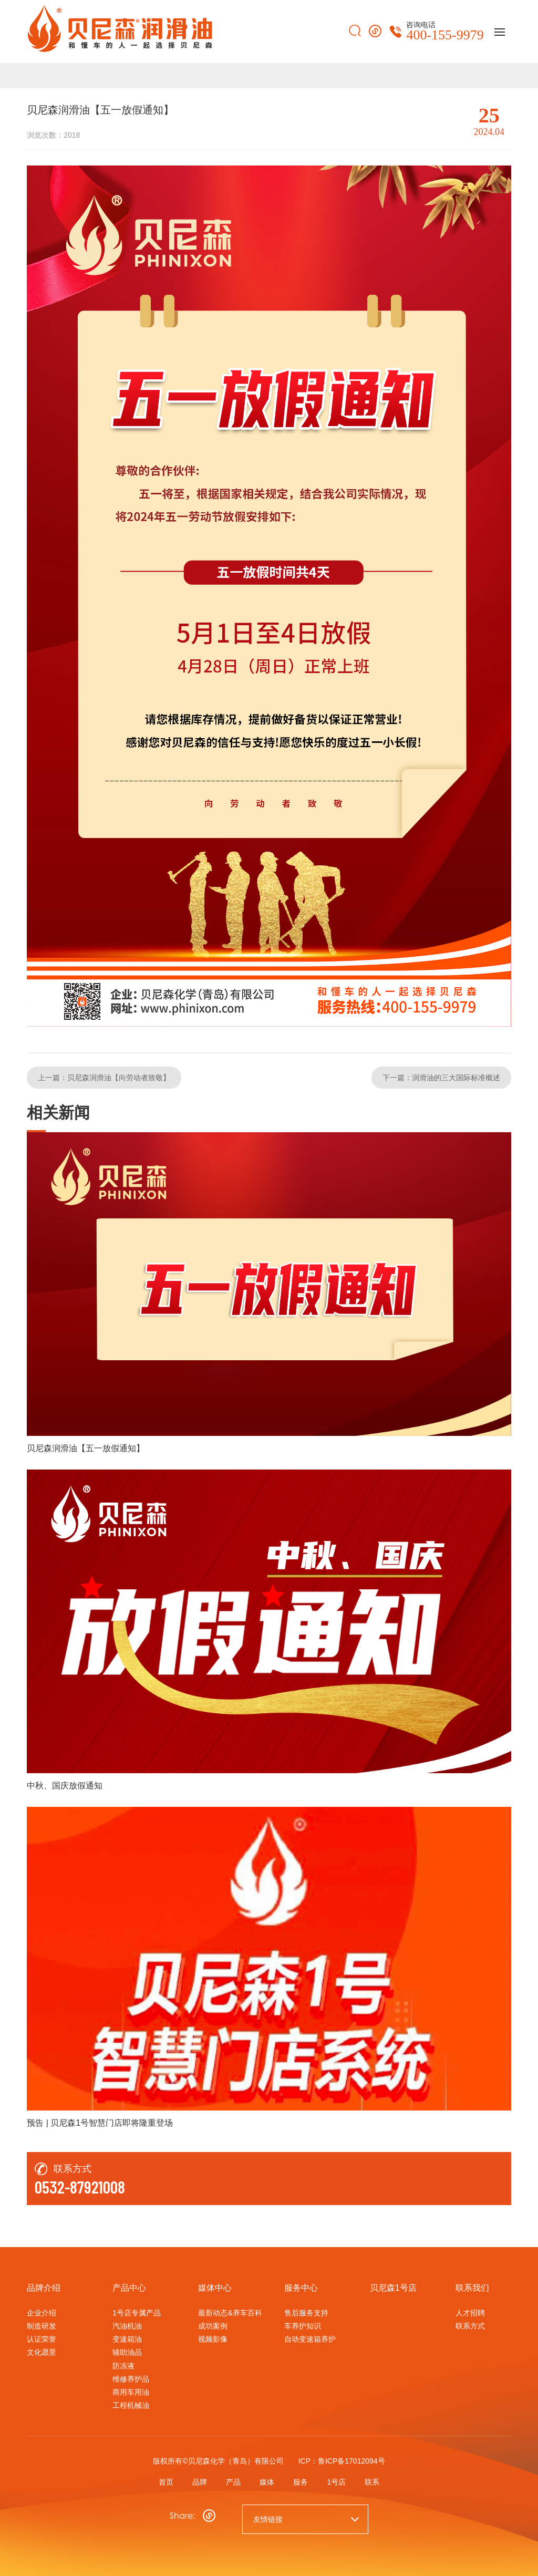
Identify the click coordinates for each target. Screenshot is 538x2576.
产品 (231, 2480)
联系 (378, 2480)
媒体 (267, 2480)
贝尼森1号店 (393, 2286)
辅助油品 (127, 2351)
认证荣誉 (41, 2338)
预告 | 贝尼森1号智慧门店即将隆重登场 (100, 2122)
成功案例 (212, 2325)
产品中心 (129, 2286)
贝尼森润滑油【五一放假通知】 (85, 1447)
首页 (159, 2480)
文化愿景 (41, 2351)
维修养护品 (130, 2378)
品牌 (195, 2480)
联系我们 (472, 2286)
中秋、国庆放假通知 (64, 1784)
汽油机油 (127, 2325)
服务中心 (301, 2286)
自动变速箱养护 (310, 2338)
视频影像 (212, 2338)
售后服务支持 (306, 2312)
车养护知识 (302, 2325)
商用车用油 (130, 2391)
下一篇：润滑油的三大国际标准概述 (441, 1077)
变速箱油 (127, 2338)
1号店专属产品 (136, 2312)
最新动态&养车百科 (230, 2312)
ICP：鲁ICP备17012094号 (341, 2460)
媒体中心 (215, 2286)
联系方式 (470, 2325)
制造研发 (41, 2325)
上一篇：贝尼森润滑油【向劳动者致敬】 (104, 1077)
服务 (302, 2480)
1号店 (340, 2480)
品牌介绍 (43, 2286)
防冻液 (123, 2365)
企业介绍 (41, 2312)
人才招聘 (470, 2312)
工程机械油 (130, 2404)
